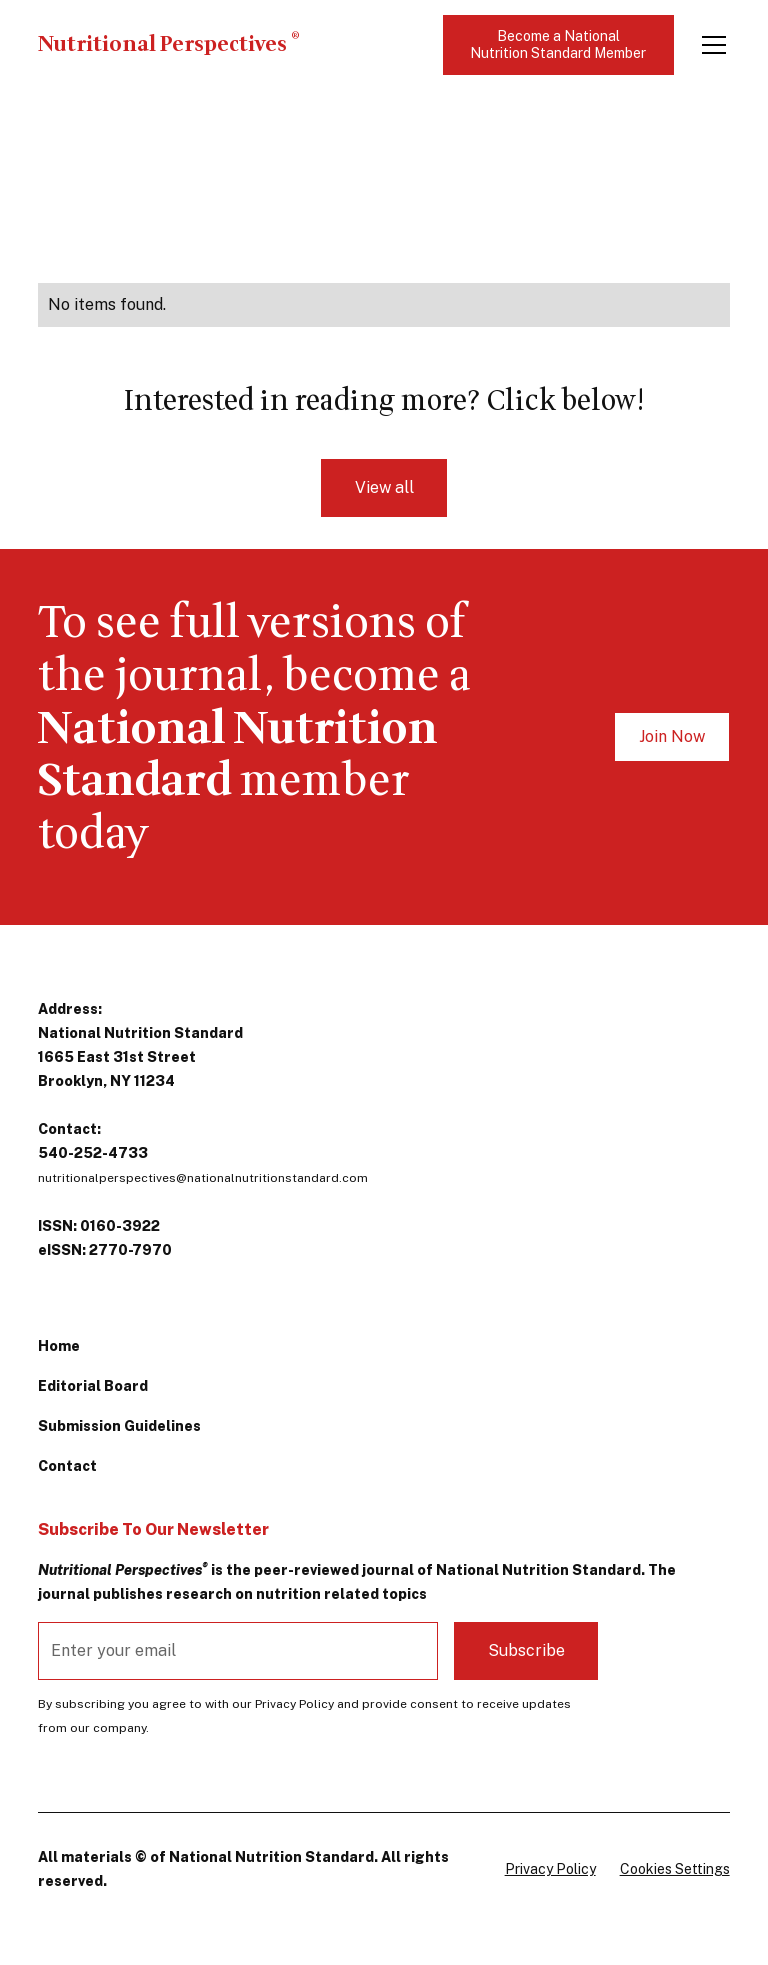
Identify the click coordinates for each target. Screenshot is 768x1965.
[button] (710, 45)
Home (59, 1346)
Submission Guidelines (119, 1426)
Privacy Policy (550, 1869)
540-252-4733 (93, 1153)
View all (384, 487)
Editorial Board (93, 1386)
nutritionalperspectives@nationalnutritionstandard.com (203, 1178)
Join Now (672, 736)
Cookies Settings (675, 1869)
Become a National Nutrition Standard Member (558, 44)
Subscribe (526, 1650)
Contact (67, 1466)
